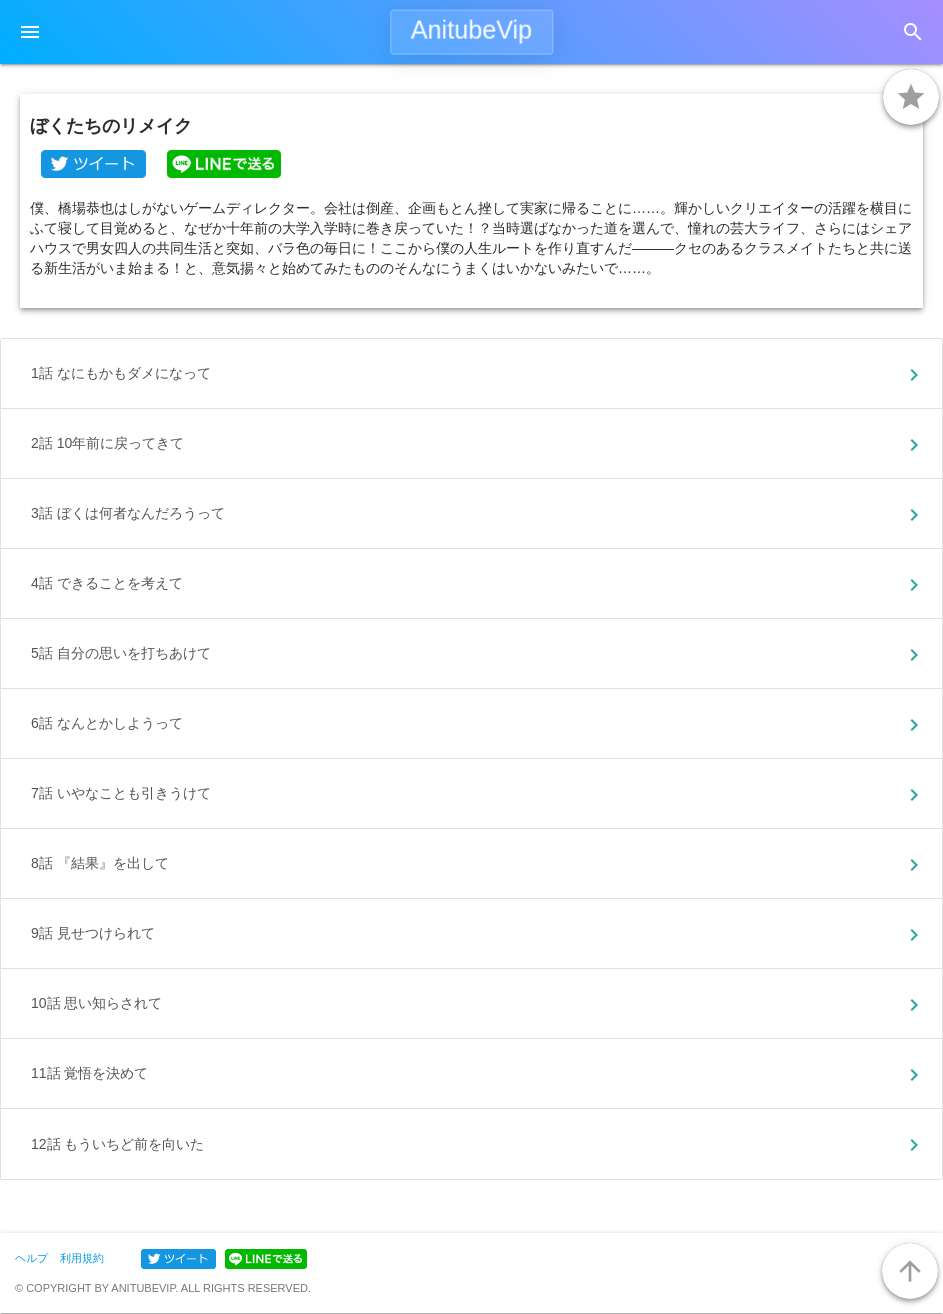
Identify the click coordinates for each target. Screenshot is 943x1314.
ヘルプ (31, 1258)
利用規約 (82, 1258)
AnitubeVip (471, 30)
